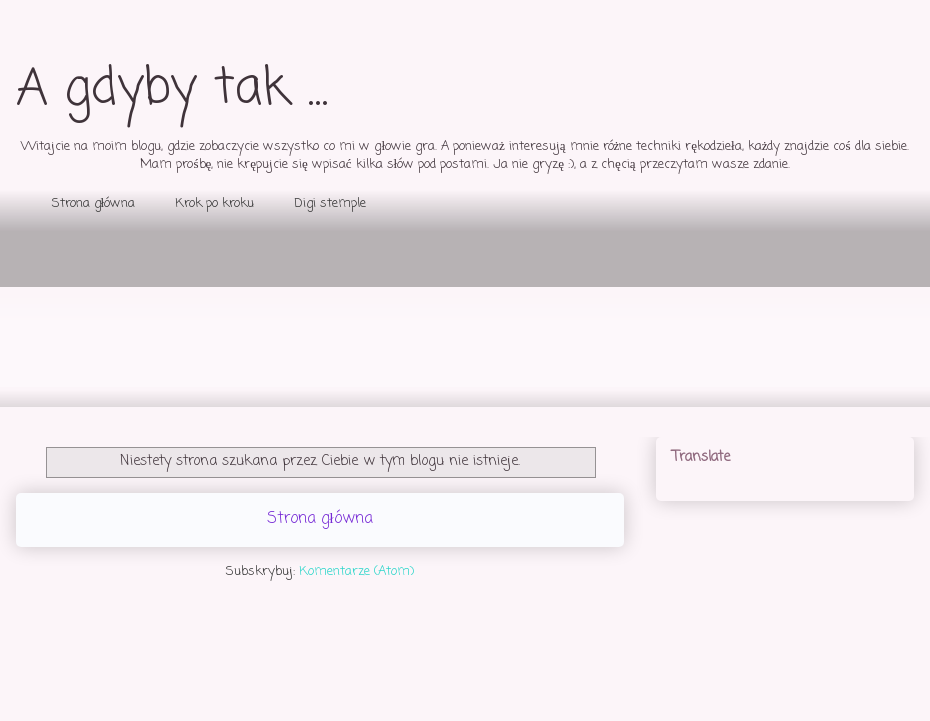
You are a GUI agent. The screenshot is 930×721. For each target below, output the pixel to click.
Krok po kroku (214, 203)
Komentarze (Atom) (356, 571)
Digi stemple (330, 203)
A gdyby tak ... (172, 89)
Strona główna (94, 203)
